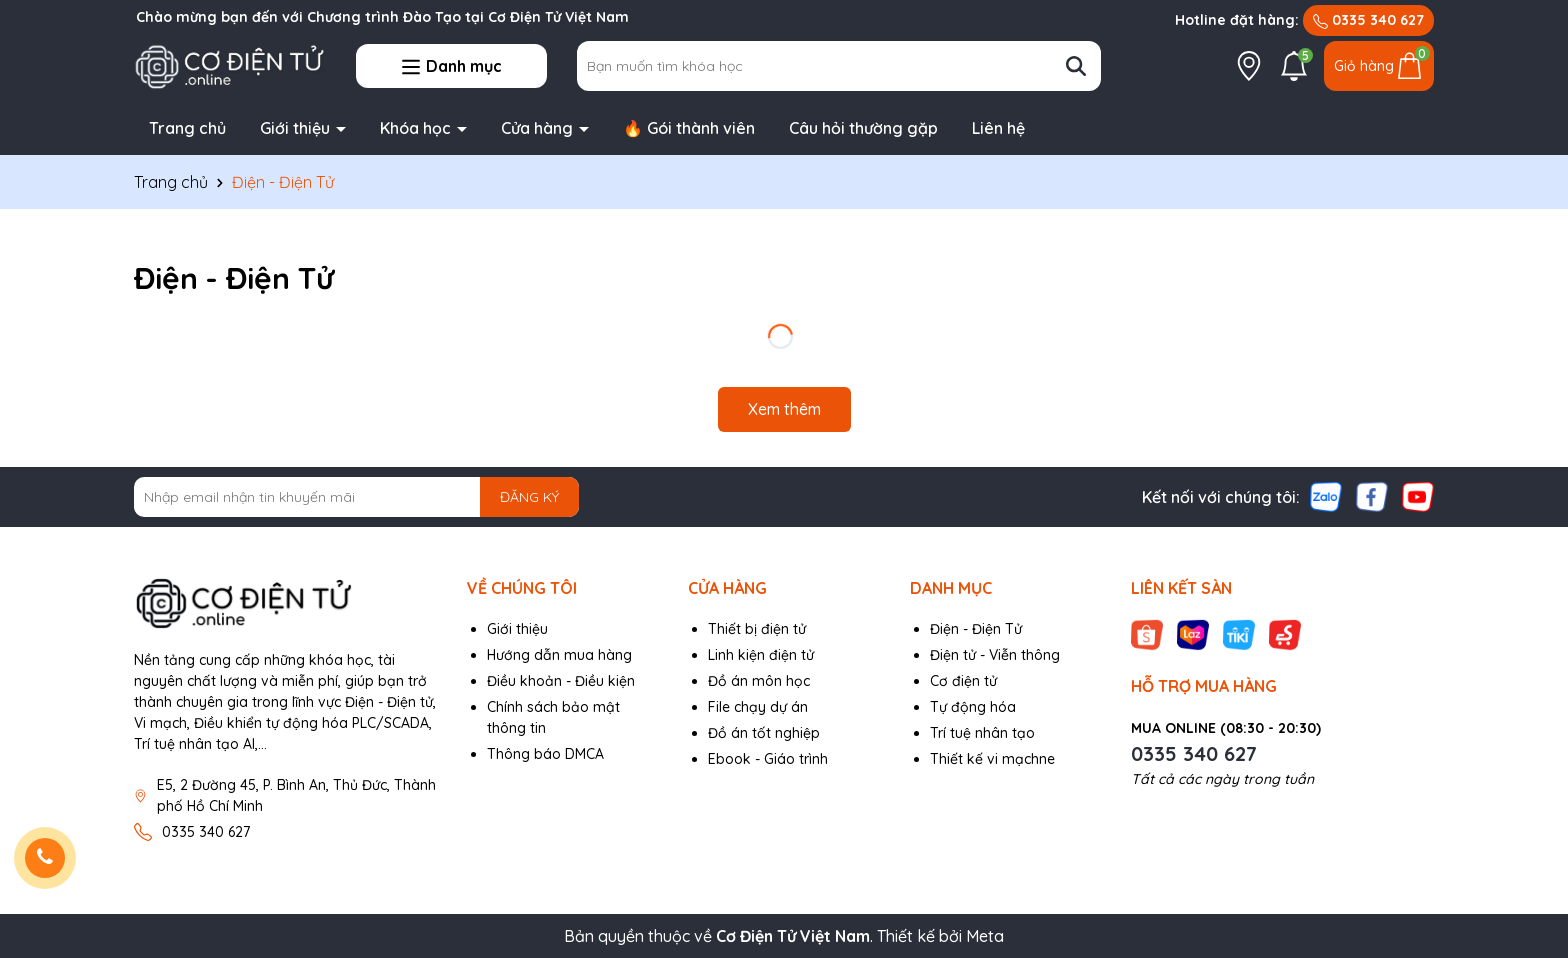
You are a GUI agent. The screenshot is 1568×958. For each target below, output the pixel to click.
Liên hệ (998, 128)
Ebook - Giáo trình (768, 759)
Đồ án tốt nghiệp (764, 733)
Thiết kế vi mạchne (992, 759)
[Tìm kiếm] (1076, 66)
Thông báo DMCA (545, 754)
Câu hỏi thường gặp (863, 128)
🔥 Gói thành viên (689, 128)
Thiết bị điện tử (757, 629)
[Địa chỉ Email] (356, 497)
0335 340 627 (1368, 20)
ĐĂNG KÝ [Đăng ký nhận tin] (529, 497)
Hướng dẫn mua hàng (559, 655)
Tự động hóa (973, 707)
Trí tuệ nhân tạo (982, 733)
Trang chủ (187, 128)
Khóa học (417, 128)
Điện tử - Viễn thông (995, 655)
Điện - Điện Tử (976, 629)
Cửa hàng (539, 128)
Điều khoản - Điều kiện (561, 681)
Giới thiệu (297, 128)
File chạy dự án (758, 707)
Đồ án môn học (759, 681)
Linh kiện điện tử (761, 655)
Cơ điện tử (963, 681)
